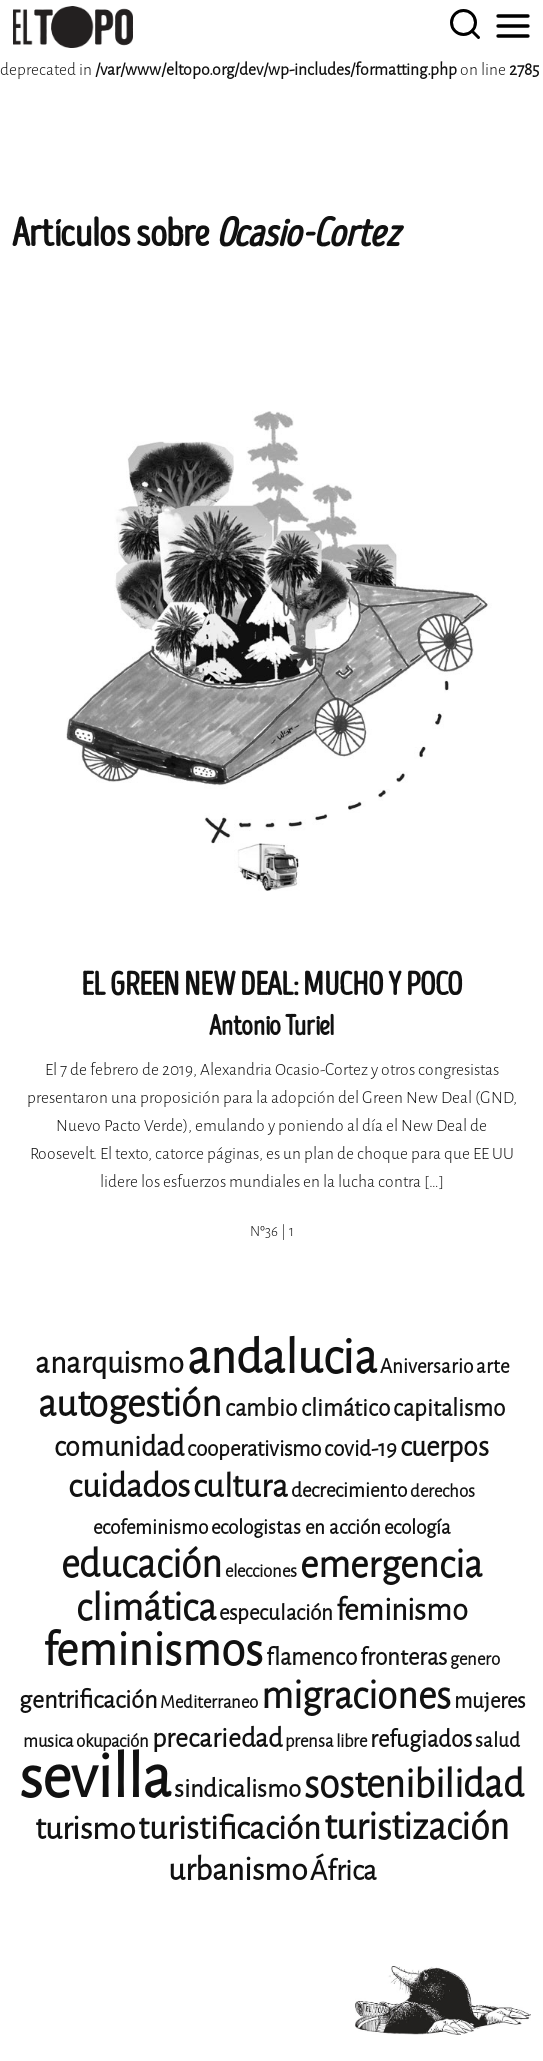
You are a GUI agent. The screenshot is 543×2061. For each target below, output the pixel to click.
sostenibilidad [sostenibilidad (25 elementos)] (414, 1784)
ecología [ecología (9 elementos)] (417, 1527)
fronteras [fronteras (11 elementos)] (403, 1657)
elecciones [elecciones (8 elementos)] (261, 1571)
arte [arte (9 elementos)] (492, 1366)
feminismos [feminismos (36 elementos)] (153, 1650)
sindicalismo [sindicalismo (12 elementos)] (237, 1789)
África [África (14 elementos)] (343, 1871)
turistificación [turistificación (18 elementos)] (229, 1828)
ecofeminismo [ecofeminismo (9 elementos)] (150, 1527)
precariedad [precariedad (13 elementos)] (217, 1738)
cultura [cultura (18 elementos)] (240, 1486)
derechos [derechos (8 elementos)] (442, 1491)
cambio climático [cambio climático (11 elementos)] (307, 1408)
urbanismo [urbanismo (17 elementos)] (237, 1870)
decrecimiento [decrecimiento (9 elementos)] (349, 1490)
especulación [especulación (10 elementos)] (276, 1613)
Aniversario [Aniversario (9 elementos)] (426, 1366)
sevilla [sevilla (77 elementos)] (95, 1777)
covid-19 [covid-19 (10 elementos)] (360, 1449)
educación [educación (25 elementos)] (141, 1564)
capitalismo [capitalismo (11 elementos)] (449, 1408)
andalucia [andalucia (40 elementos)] (282, 1358)
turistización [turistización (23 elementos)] (416, 1827)
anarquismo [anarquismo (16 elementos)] (109, 1363)
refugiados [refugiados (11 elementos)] (421, 1739)
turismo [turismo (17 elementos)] (85, 1829)
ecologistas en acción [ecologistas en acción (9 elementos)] (296, 1527)
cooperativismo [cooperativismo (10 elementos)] (254, 1449)
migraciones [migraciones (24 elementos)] (356, 1696)
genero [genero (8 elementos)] (475, 1659)
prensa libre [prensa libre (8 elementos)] (326, 1741)
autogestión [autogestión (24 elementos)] (130, 1404)
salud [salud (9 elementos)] (497, 1740)
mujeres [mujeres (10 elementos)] (489, 1701)
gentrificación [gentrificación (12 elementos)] (88, 1700)
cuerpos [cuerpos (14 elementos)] (444, 1447)
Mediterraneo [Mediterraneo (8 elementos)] (209, 1702)
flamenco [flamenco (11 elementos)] (311, 1657)
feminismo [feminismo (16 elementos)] (402, 1610)
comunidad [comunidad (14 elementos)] (119, 1447)
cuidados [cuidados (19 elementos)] (129, 1486)
